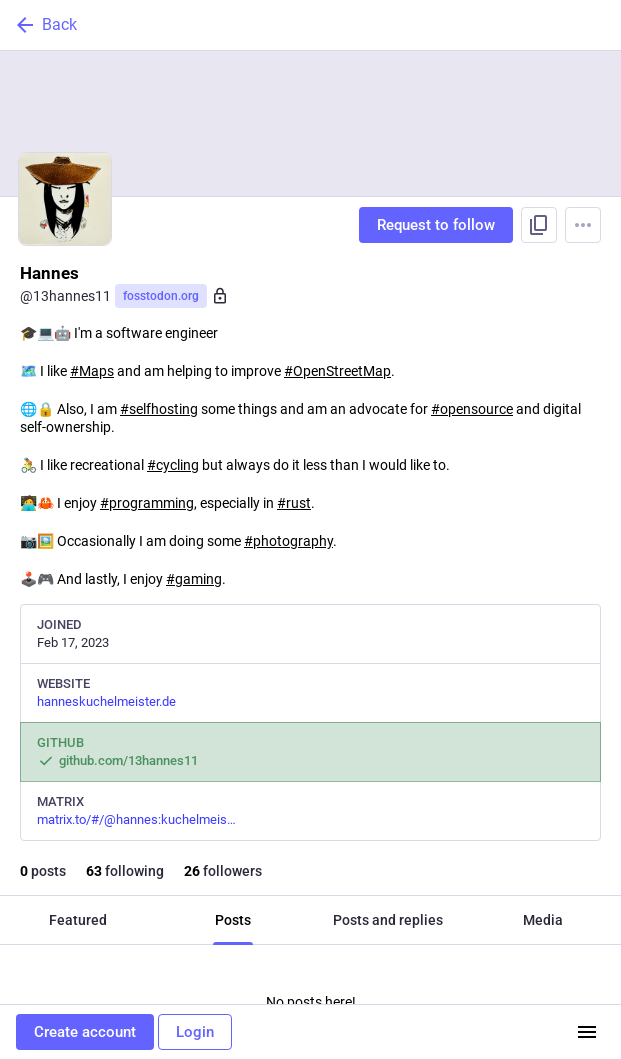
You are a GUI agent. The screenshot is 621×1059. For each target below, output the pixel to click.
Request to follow (436, 225)
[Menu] (583, 225)
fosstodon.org (161, 296)
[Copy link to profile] (539, 225)
